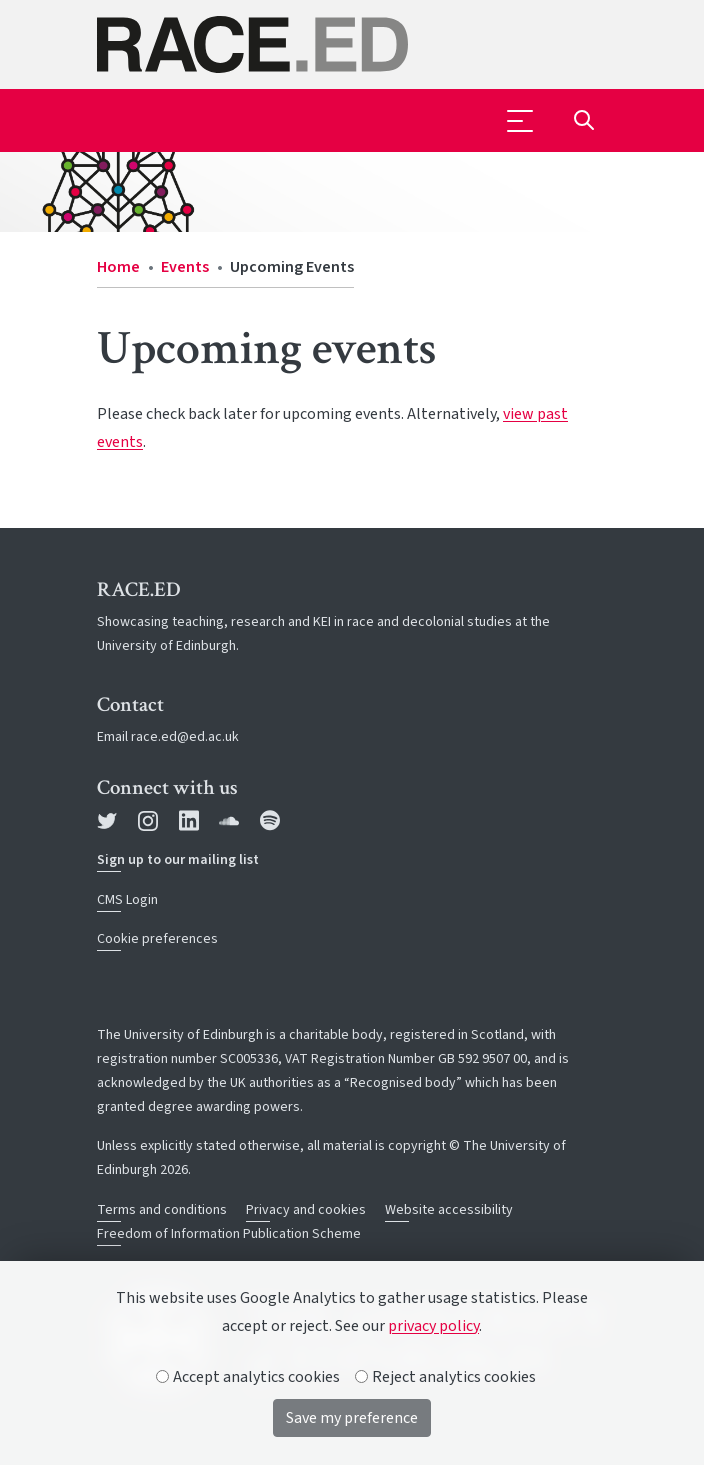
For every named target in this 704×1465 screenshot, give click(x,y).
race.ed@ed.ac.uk (185, 737)
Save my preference (352, 1418)
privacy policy (433, 1326)
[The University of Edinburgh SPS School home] (352, 44)
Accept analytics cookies (248, 1377)
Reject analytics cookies (446, 1377)
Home (118, 267)
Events (185, 267)
